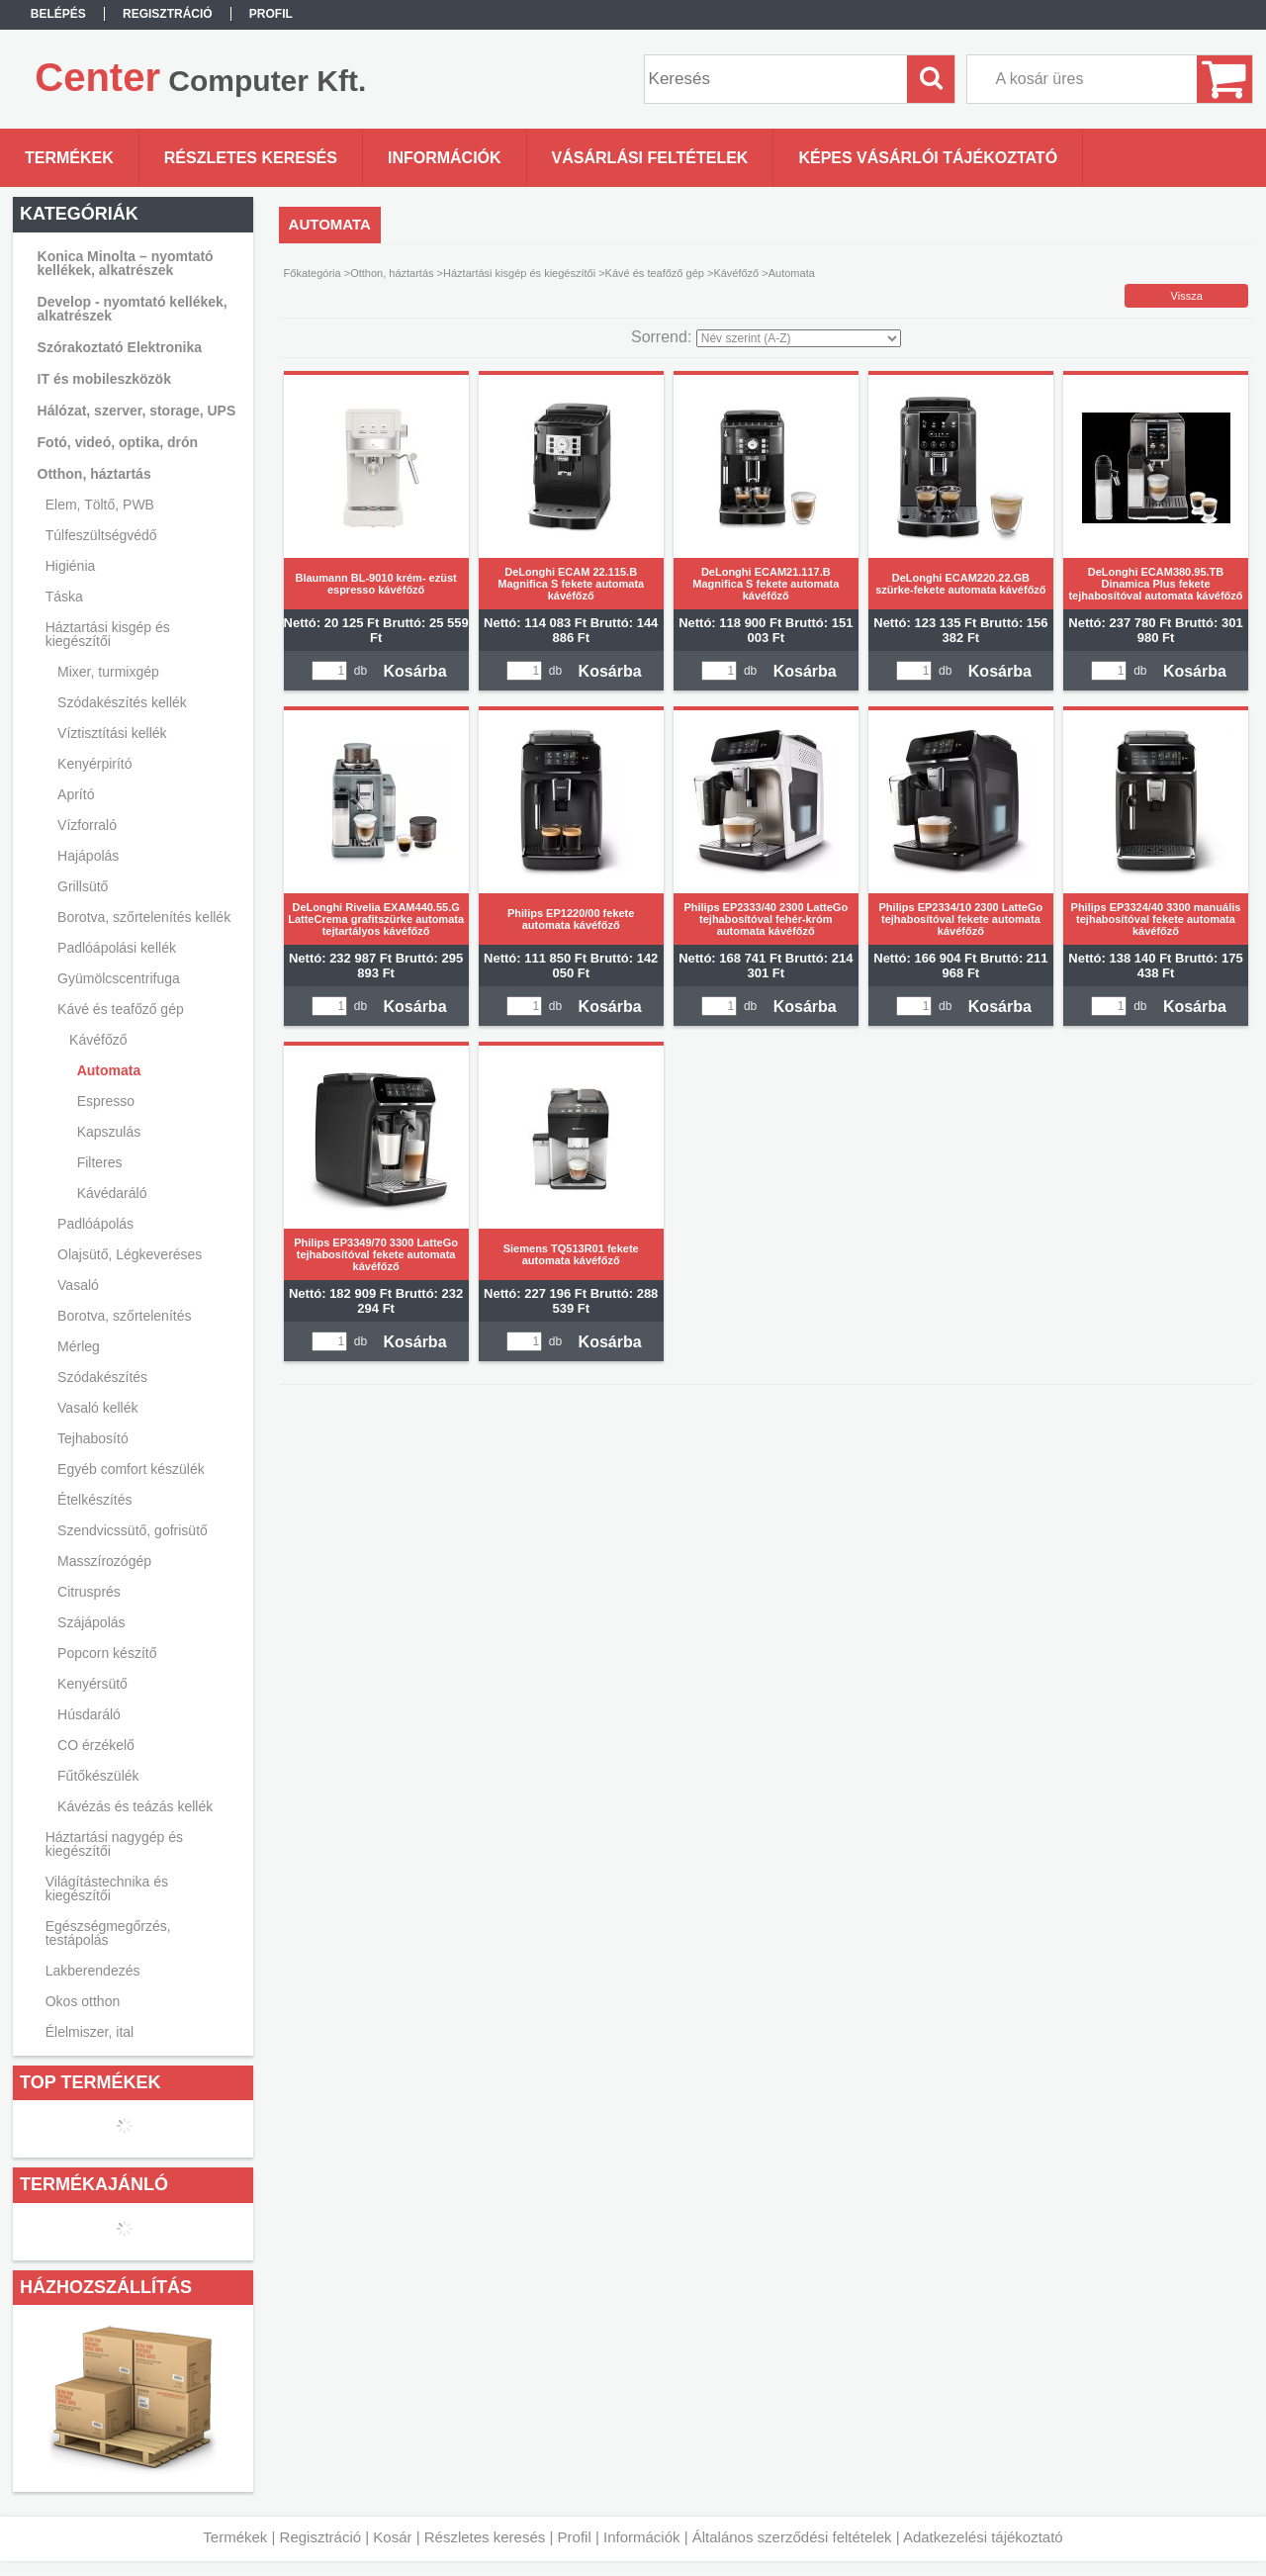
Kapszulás (109, 1132)
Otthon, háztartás (391, 273)
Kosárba (415, 671)
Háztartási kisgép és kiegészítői (519, 273)
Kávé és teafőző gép (654, 273)
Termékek (235, 2537)
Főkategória (312, 273)
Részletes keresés (485, 2537)
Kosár (392, 2537)
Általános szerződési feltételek (792, 2537)
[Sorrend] (798, 338)
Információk (641, 2537)
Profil (574, 2537)
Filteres (100, 1162)
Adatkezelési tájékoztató (983, 2537)
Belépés (58, 14)
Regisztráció (321, 2537)
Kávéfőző (736, 273)
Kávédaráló (112, 1193)
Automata (109, 1070)
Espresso (106, 1101)
